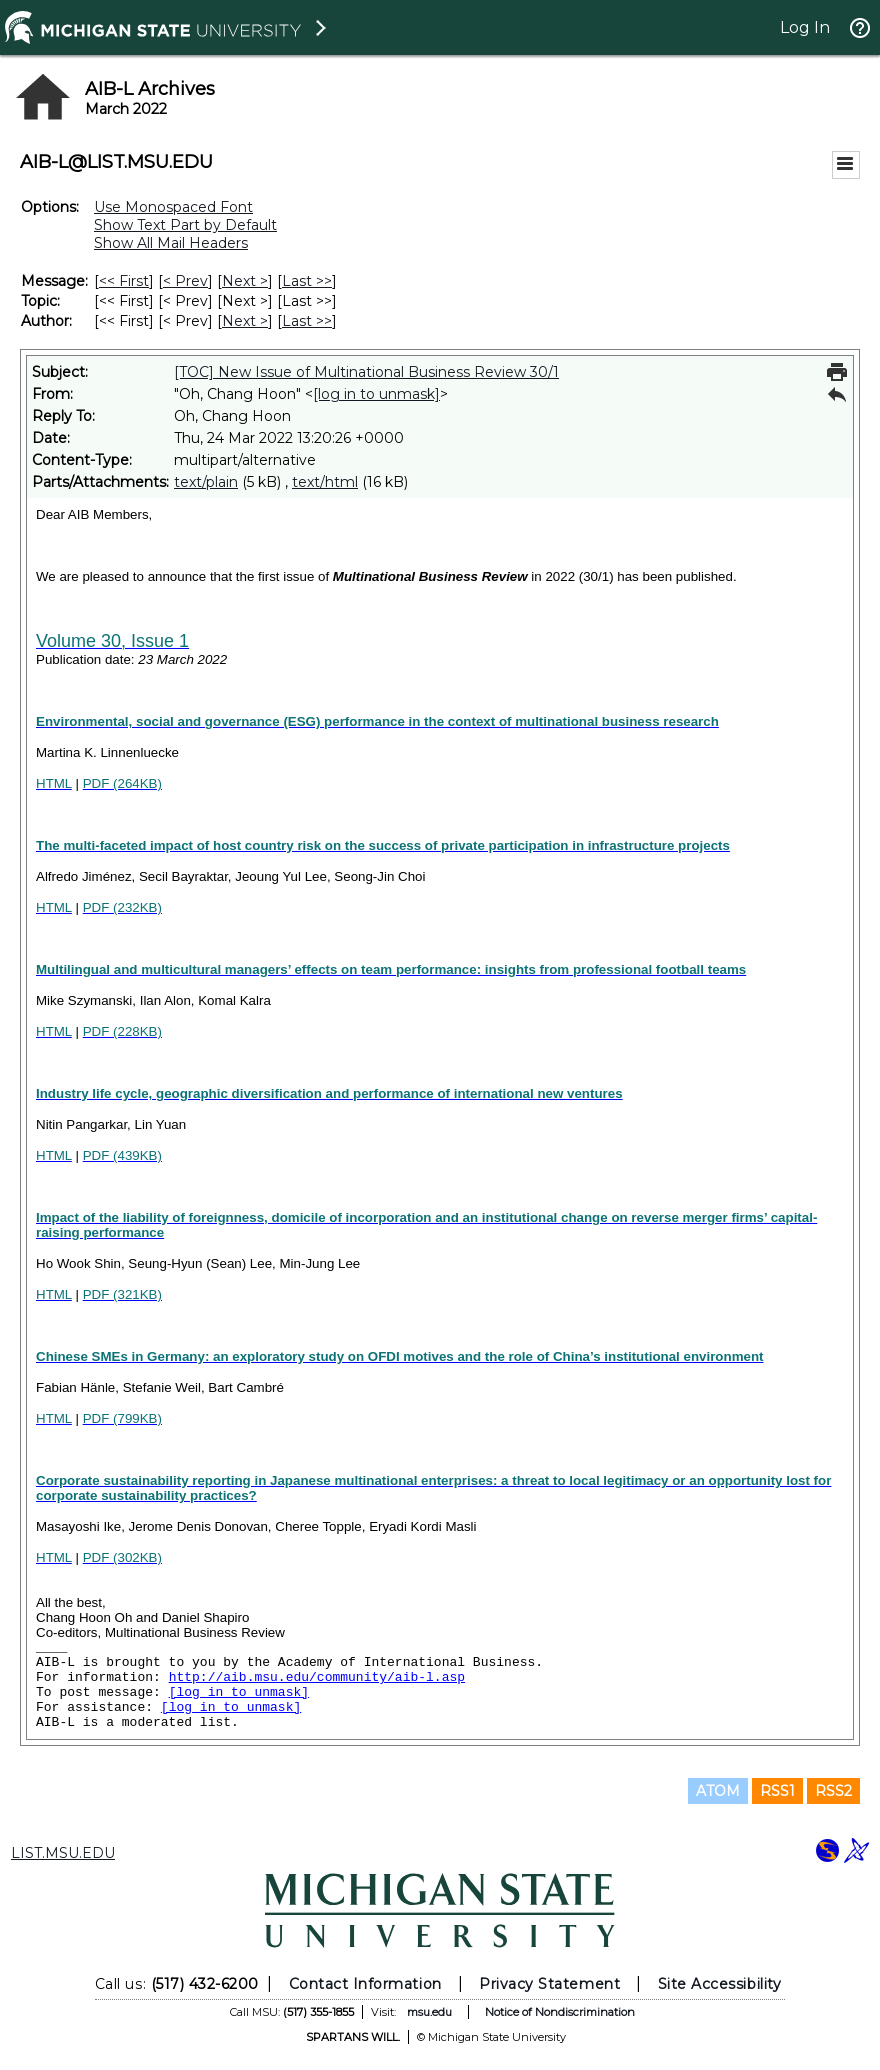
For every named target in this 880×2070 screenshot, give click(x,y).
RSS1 (777, 1791)
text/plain (206, 482)
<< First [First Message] (124, 281)
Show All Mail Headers (171, 243)
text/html (325, 482)
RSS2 (833, 1791)
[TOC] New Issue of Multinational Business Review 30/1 (366, 372)
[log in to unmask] (376, 394)
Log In (805, 27)
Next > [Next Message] (245, 281)
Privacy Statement (549, 1984)
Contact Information (365, 1984)
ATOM (718, 1791)
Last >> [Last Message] (307, 281)
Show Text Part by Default (185, 225)
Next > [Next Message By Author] (245, 321)
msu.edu (429, 2012)
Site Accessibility (720, 1984)
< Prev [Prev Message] (185, 281)
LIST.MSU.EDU (63, 1853)
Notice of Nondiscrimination (560, 2012)
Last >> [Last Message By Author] (307, 321)
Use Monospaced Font (173, 207)
